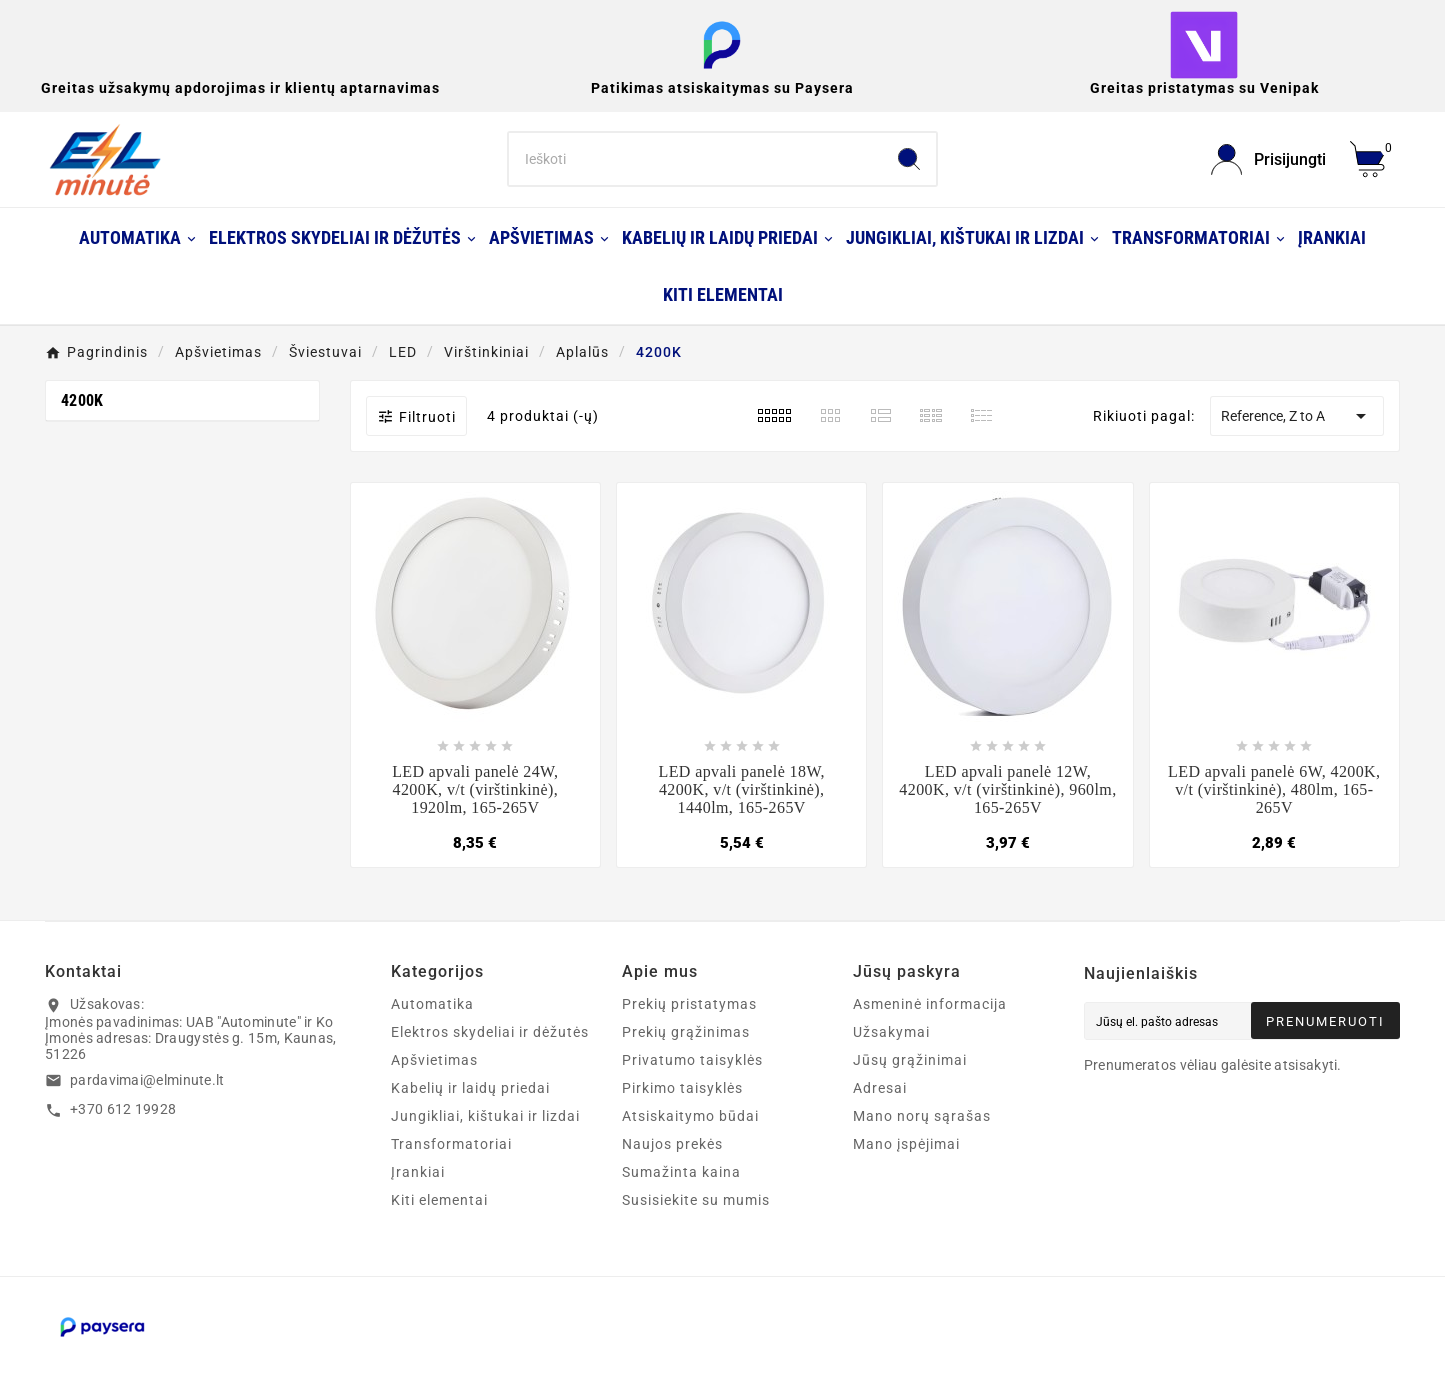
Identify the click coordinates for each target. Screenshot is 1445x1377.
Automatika (432, 1004)
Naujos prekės (672, 1144)
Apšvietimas (434, 1060)
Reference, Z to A (1297, 416)
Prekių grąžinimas (686, 1032)
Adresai (880, 1088)
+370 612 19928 (123, 1109)
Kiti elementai (439, 1200)
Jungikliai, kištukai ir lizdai (485, 1116)
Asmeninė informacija (930, 1004)
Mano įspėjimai (906, 1144)
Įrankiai (418, 1172)
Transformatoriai (451, 1144)
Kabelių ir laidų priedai (470, 1088)
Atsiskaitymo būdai (690, 1116)
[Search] (696, 159)
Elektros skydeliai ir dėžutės (490, 1032)
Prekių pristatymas (689, 1004)
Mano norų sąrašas (922, 1116)
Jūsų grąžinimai (910, 1060)
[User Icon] (1268, 159)
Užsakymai (891, 1032)
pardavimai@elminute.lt (147, 1080)
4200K (82, 400)
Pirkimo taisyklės (682, 1088)
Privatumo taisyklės (692, 1060)
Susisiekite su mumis (696, 1200)
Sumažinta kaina (681, 1172)
